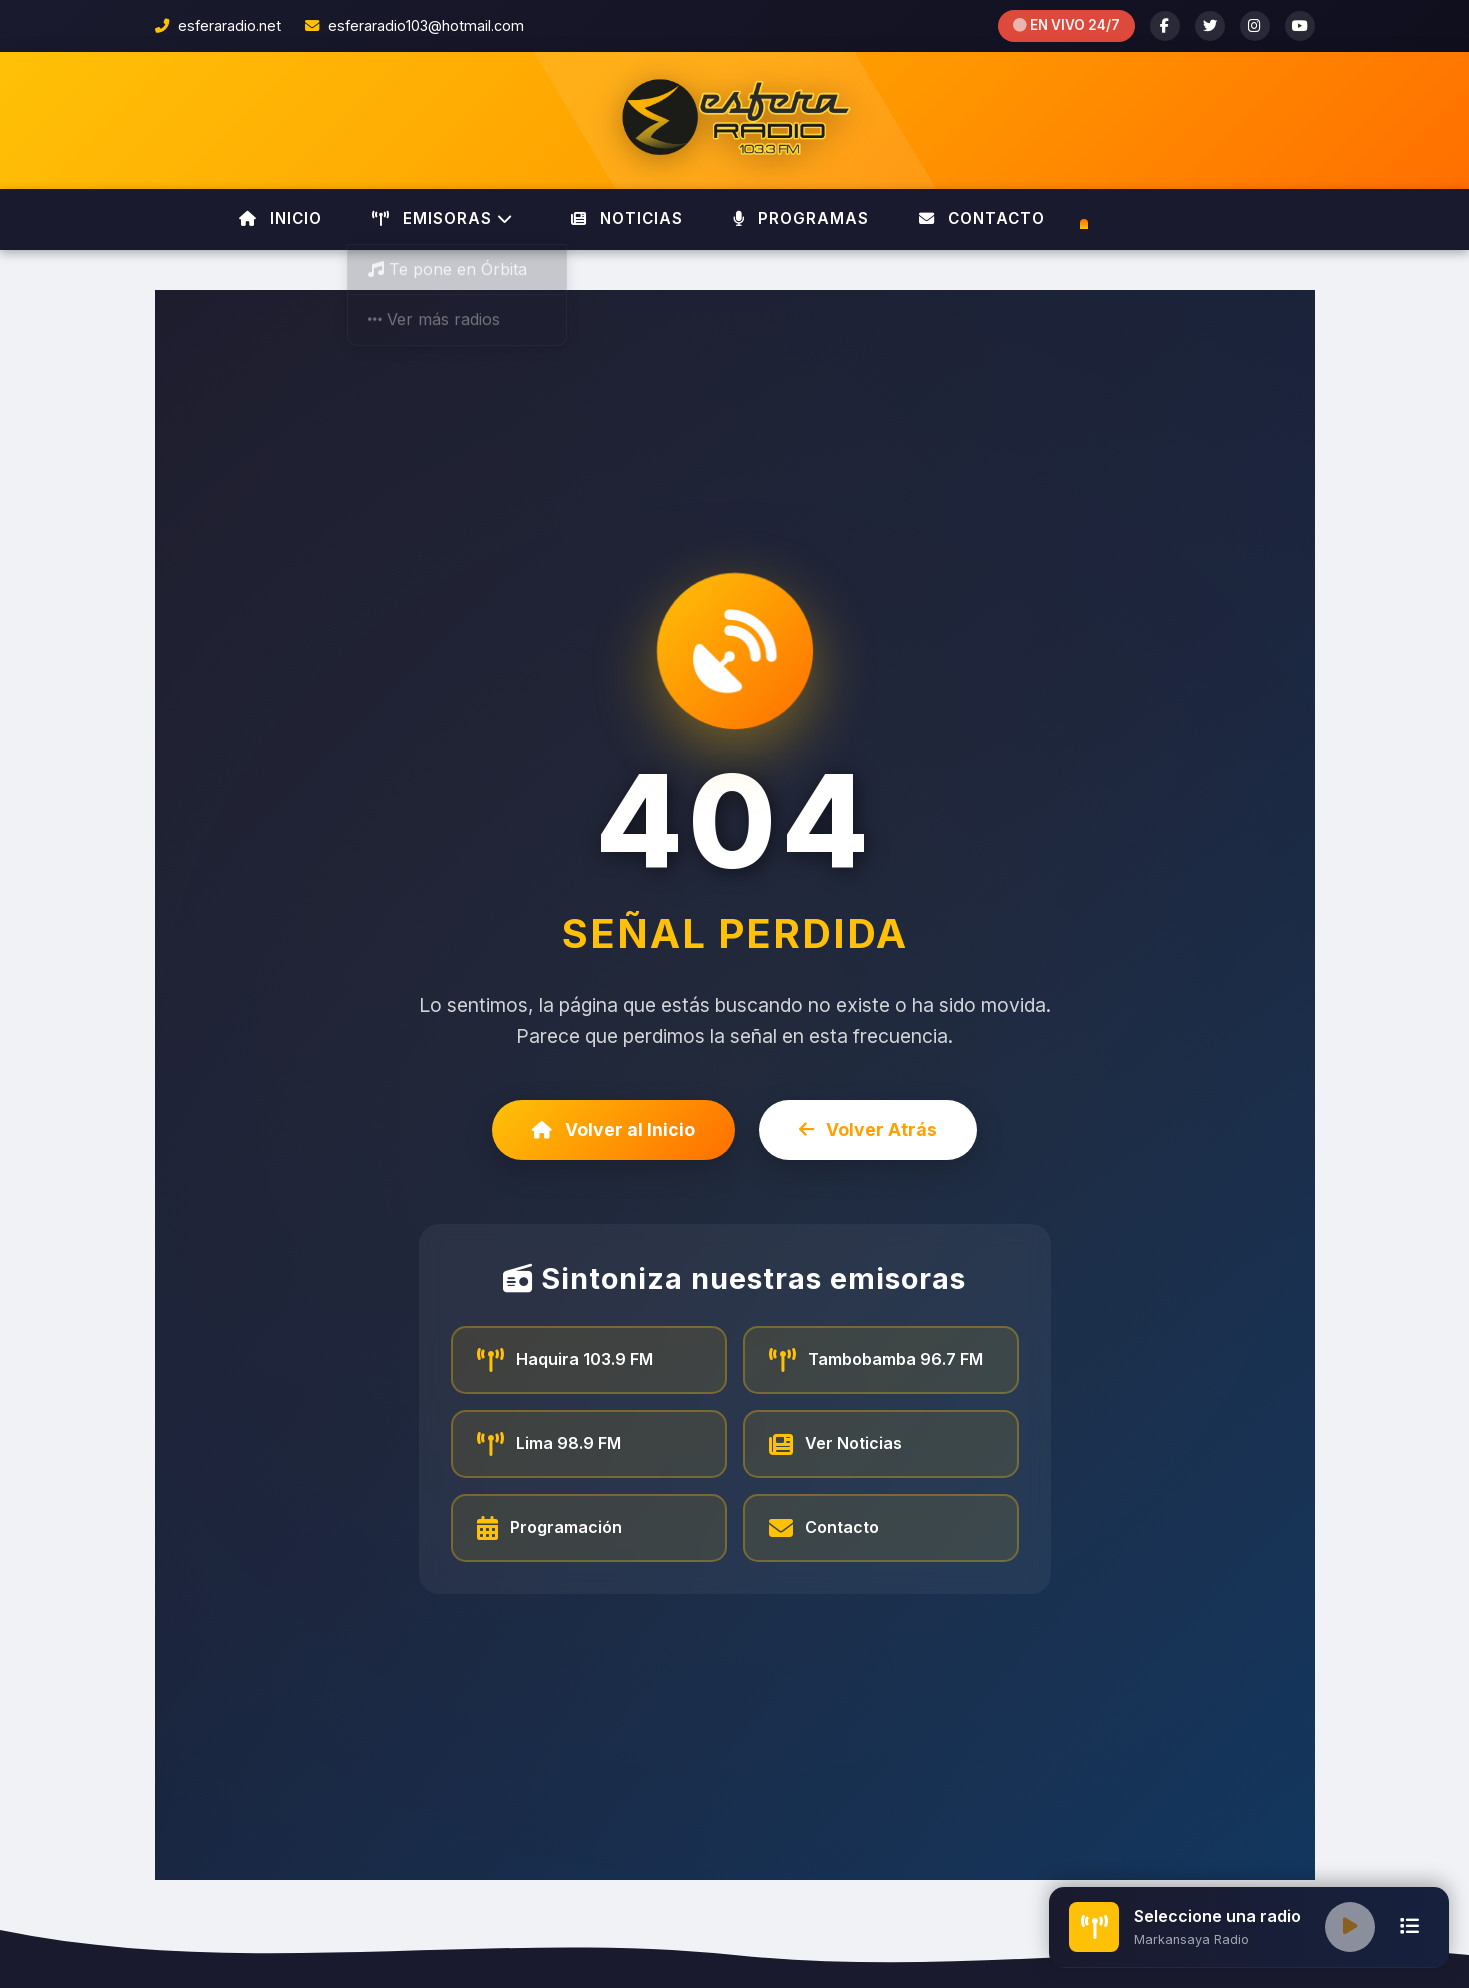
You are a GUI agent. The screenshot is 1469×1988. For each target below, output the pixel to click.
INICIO (280, 218)
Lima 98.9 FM (549, 1444)
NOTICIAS (627, 218)
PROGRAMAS (801, 218)
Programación (550, 1528)
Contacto (824, 1528)
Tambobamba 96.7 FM (876, 1360)
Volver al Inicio (613, 1129)
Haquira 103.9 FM (565, 1360)
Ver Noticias (836, 1444)
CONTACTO (982, 218)
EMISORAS (442, 218)
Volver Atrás (868, 1129)
